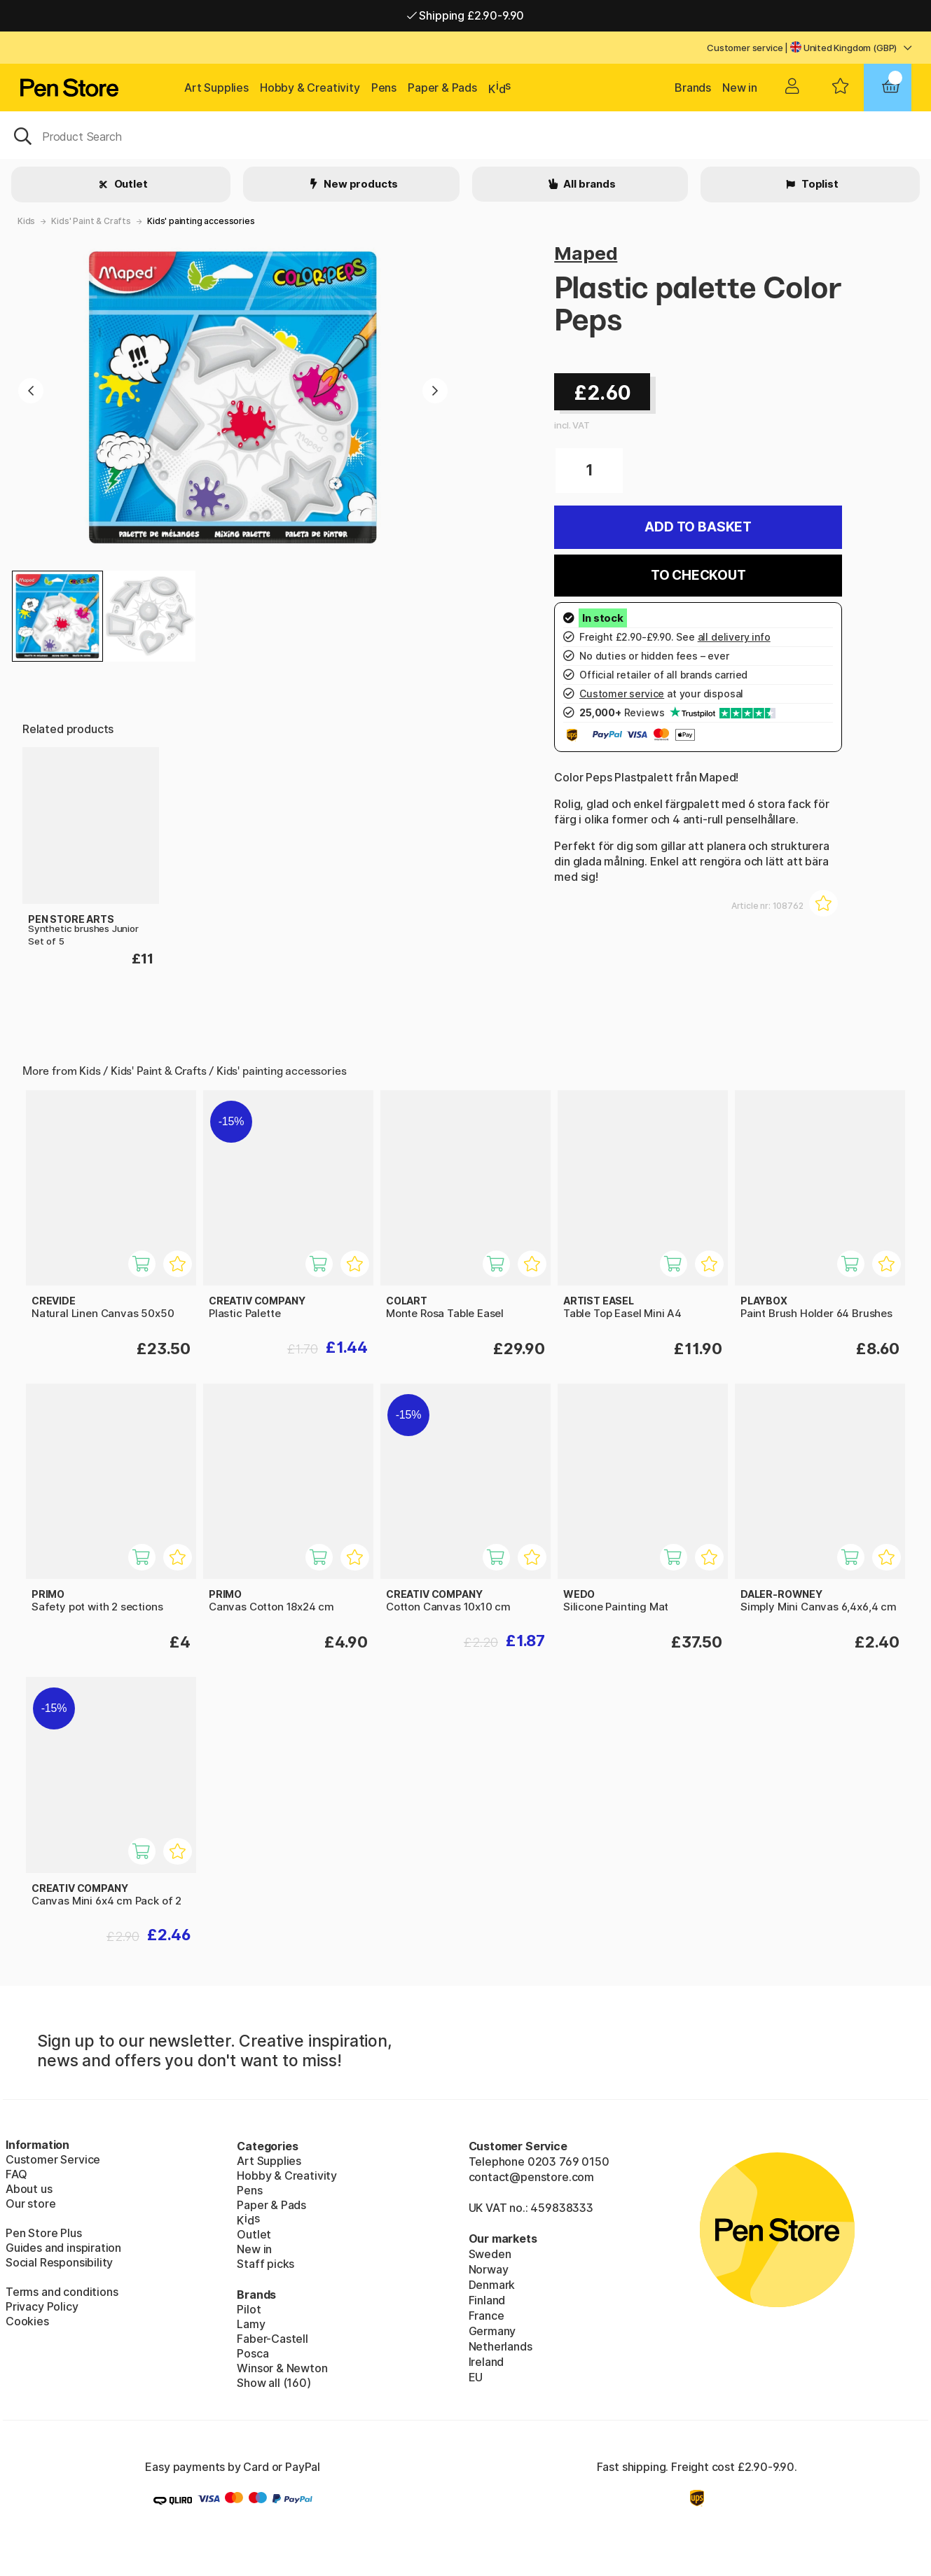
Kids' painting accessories (200, 221)
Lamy (251, 2324)
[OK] (465, 135)
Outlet (130, 183)
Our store (30, 2203)
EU (476, 2377)
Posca (252, 2353)
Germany (492, 2331)
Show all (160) (274, 2383)
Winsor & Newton (282, 2368)
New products (360, 183)
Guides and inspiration (63, 2248)
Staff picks (265, 2264)
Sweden (490, 2254)
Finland (487, 2300)
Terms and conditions (62, 2292)
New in (739, 88)
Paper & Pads (442, 88)
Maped (585, 253)
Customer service (744, 47)
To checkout (698, 575)
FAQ (16, 2174)
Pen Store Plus (44, 2233)
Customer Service (53, 2159)
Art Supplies (216, 88)
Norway (489, 2269)
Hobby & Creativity (310, 88)
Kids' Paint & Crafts (90, 221)
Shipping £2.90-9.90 (465, 15)
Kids (26, 221)
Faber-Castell (272, 2339)
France (486, 2316)
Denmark (492, 2285)
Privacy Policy (42, 2306)
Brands (693, 88)
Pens (383, 88)
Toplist (819, 183)
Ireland (486, 2362)
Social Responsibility (59, 2262)
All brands (589, 183)
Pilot (249, 2309)
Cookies (27, 2321)
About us (29, 2189)
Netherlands (500, 2346)
